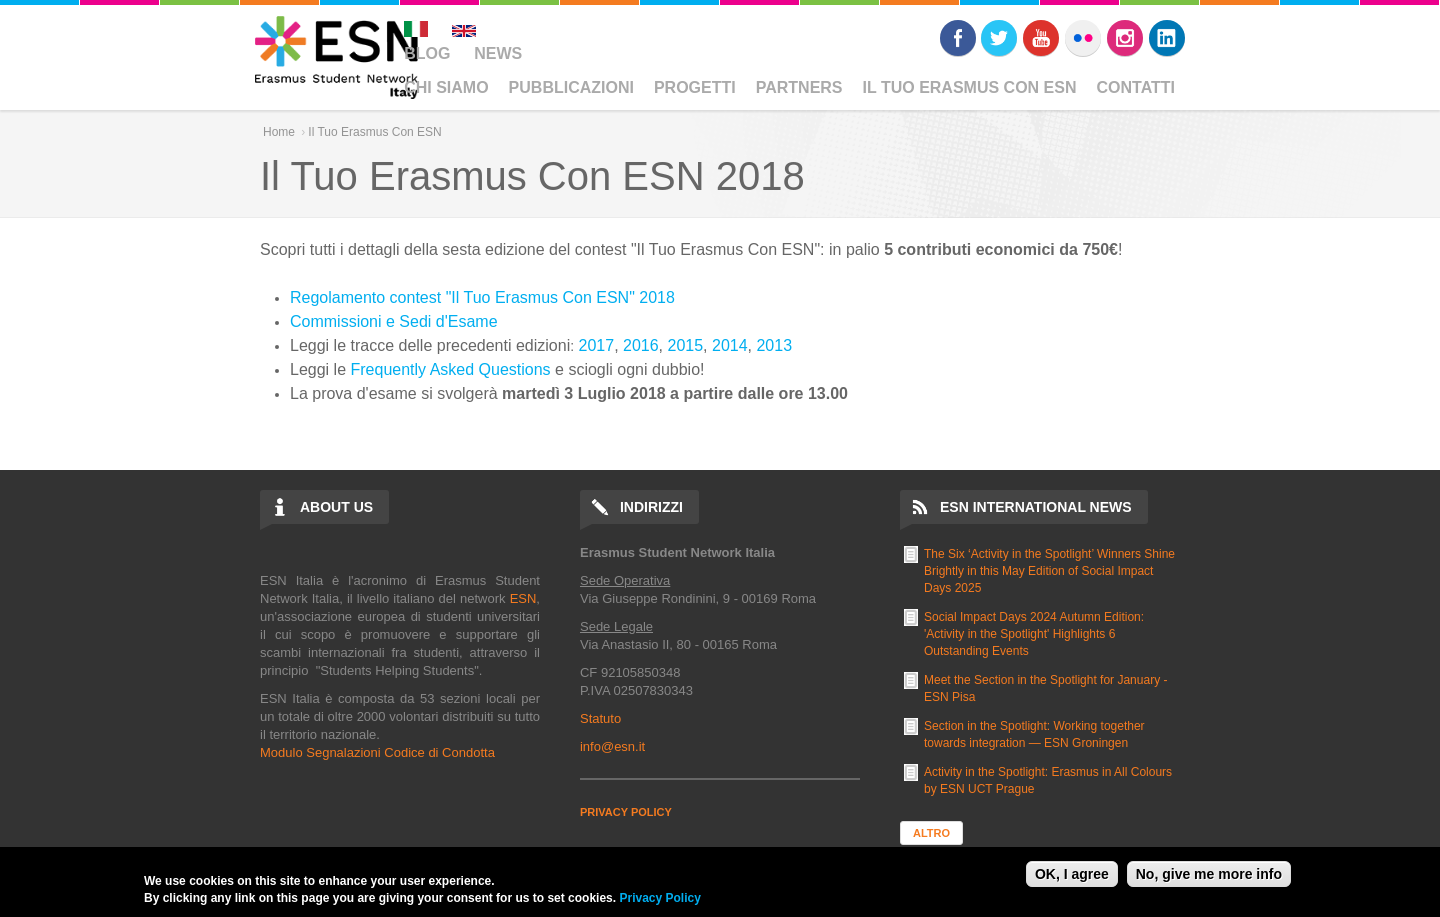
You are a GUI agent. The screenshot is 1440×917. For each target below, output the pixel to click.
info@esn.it (612, 746)
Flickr (1083, 38)
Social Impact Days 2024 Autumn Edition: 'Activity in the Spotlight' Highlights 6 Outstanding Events (1034, 634)
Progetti (695, 87)
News (498, 53)
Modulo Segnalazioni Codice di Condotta (377, 752)
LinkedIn (1167, 38)
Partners (799, 87)
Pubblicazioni (571, 87)
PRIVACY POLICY (626, 812)
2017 (597, 345)
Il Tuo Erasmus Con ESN (970, 87)
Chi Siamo (446, 87)
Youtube (1041, 38)
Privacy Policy (659, 898)
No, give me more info (1209, 874)
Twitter (999, 38)
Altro (931, 833)
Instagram (1125, 38)
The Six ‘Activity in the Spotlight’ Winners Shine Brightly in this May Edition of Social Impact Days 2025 (1049, 571)
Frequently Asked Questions (451, 369)
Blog (427, 53)
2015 (686, 345)
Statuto (600, 718)
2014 (730, 345)
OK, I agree (1072, 874)
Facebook (958, 38)
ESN (523, 598)
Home (279, 132)
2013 (774, 345)
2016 (641, 345)
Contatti (1136, 87)
